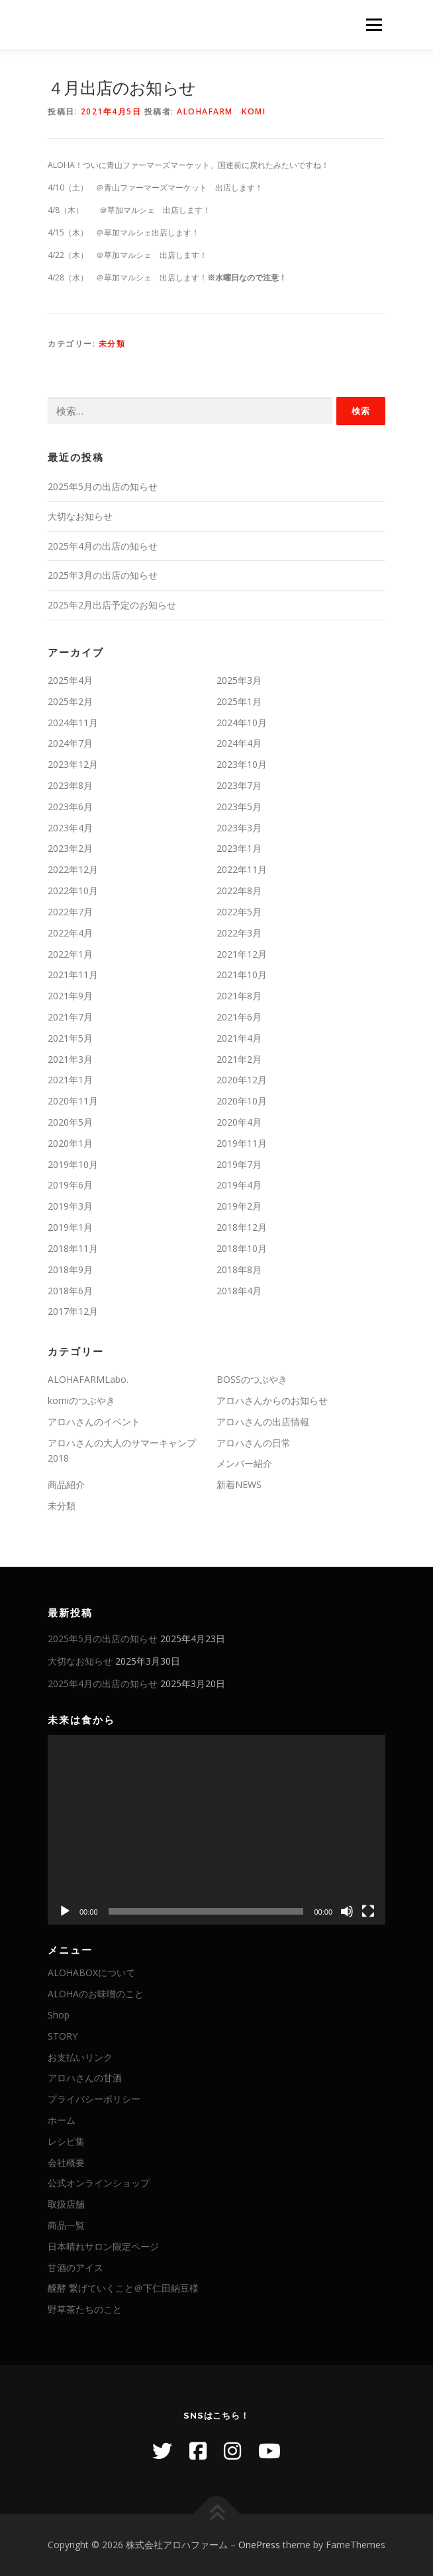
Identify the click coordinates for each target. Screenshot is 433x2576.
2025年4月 (70, 680)
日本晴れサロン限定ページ (103, 2246)
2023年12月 (73, 764)
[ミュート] (347, 1911)
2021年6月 (239, 1017)
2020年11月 (73, 1101)
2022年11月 (241, 869)
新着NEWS (239, 1484)
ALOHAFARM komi (221, 111)
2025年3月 (239, 680)
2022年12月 (73, 869)
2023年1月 (239, 848)
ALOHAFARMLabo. (88, 1379)
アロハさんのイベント (94, 1421)
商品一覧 (66, 2225)
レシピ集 (66, 2141)
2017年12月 (73, 1311)
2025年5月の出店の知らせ (103, 486)
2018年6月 (70, 1290)
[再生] (65, 1911)
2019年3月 (70, 1206)
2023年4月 (70, 827)
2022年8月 (239, 890)
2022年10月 (73, 890)
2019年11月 (241, 1143)
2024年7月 (70, 743)
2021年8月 (239, 995)
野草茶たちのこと (85, 2309)
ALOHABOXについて (91, 1972)
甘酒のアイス (75, 2267)
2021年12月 (241, 954)
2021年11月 (73, 974)
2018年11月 (73, 1248)
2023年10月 (241, 764)
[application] (216, 1830)
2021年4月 (239, 1038)
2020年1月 (70, 1143)
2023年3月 (239, 827)
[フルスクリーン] (368, 1911)
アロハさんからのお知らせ (272, 1400)
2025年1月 (239, 701)
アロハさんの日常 (253, 1442)
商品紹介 (66, 1484)
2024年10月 (241, 722)
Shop (59, 2015)
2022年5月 (239, 911)
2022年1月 (70, 954)
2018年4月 (239, 1290)
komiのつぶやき (81, 1400)
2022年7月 (70, 911)
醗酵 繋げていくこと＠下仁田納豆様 (123, 2288)
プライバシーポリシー (94, 2099)
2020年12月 (241, 1079)
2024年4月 (239, 743)
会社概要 (66, 2162)
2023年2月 (70, 848)
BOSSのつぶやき (251, 1379)
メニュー (373, 24)
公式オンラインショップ (99, 2183)
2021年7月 (70, 1017)
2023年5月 (239, 806)
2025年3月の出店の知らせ (103, 575)
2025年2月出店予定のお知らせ (112, 605)
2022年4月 (70, 933)
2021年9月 (70, 995)
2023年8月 (70, 785)
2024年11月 (73, 722)
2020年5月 (70, 1122)
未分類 (112, 343)
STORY (62, 2036)
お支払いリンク (80, 2057)
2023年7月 (239, 785)
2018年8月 (239, 1269)
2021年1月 (70, 1079)
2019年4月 (239, 1185)
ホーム (61, 2120)
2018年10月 (241, 1248)
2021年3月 (70, 1059)
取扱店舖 (66, 2204)
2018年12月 (241, 1227)
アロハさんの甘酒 (85, 2077)
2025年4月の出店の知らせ (103, 546)
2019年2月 (239, 1206)
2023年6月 (70, 806)
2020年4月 (239, 1122)
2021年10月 (241, 974)
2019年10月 (73, 1164)
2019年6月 (70, 1185)
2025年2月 (70, 701)
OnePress (259, 2544)
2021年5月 (70, 1038)
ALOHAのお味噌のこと (96, 1993)
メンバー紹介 (244, 1463)
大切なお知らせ (80, 516)
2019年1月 (70, 1227)
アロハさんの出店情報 (262, 1421)
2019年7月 (239, 1164)
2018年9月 (70, 1269)
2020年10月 (241, 1101)
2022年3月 (239, 933)
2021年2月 (239, 1059)
